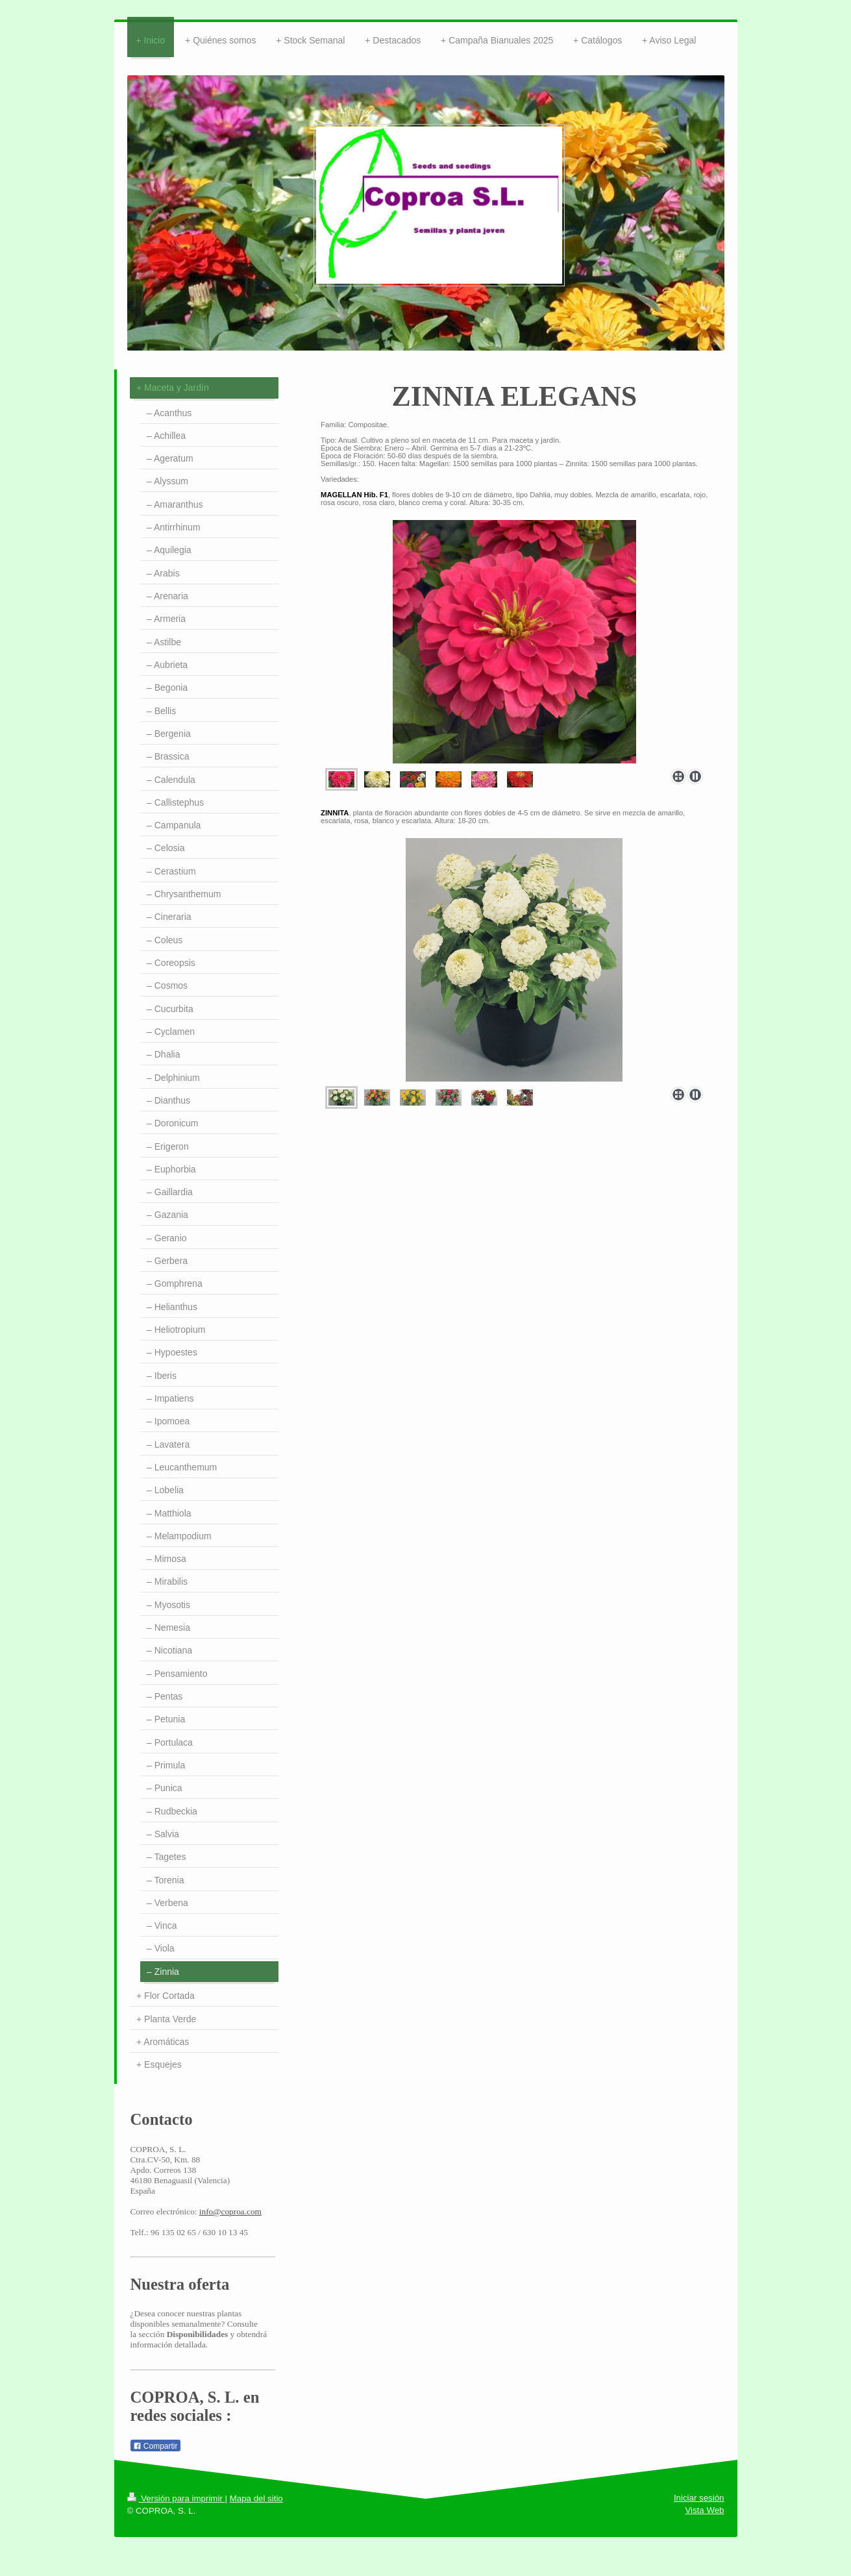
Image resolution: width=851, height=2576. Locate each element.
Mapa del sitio (256, 2498)
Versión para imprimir (176, 2498)
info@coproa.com (230, 2211)
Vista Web (704, 2510)
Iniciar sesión (699, 2498)
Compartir (155, 2446)
